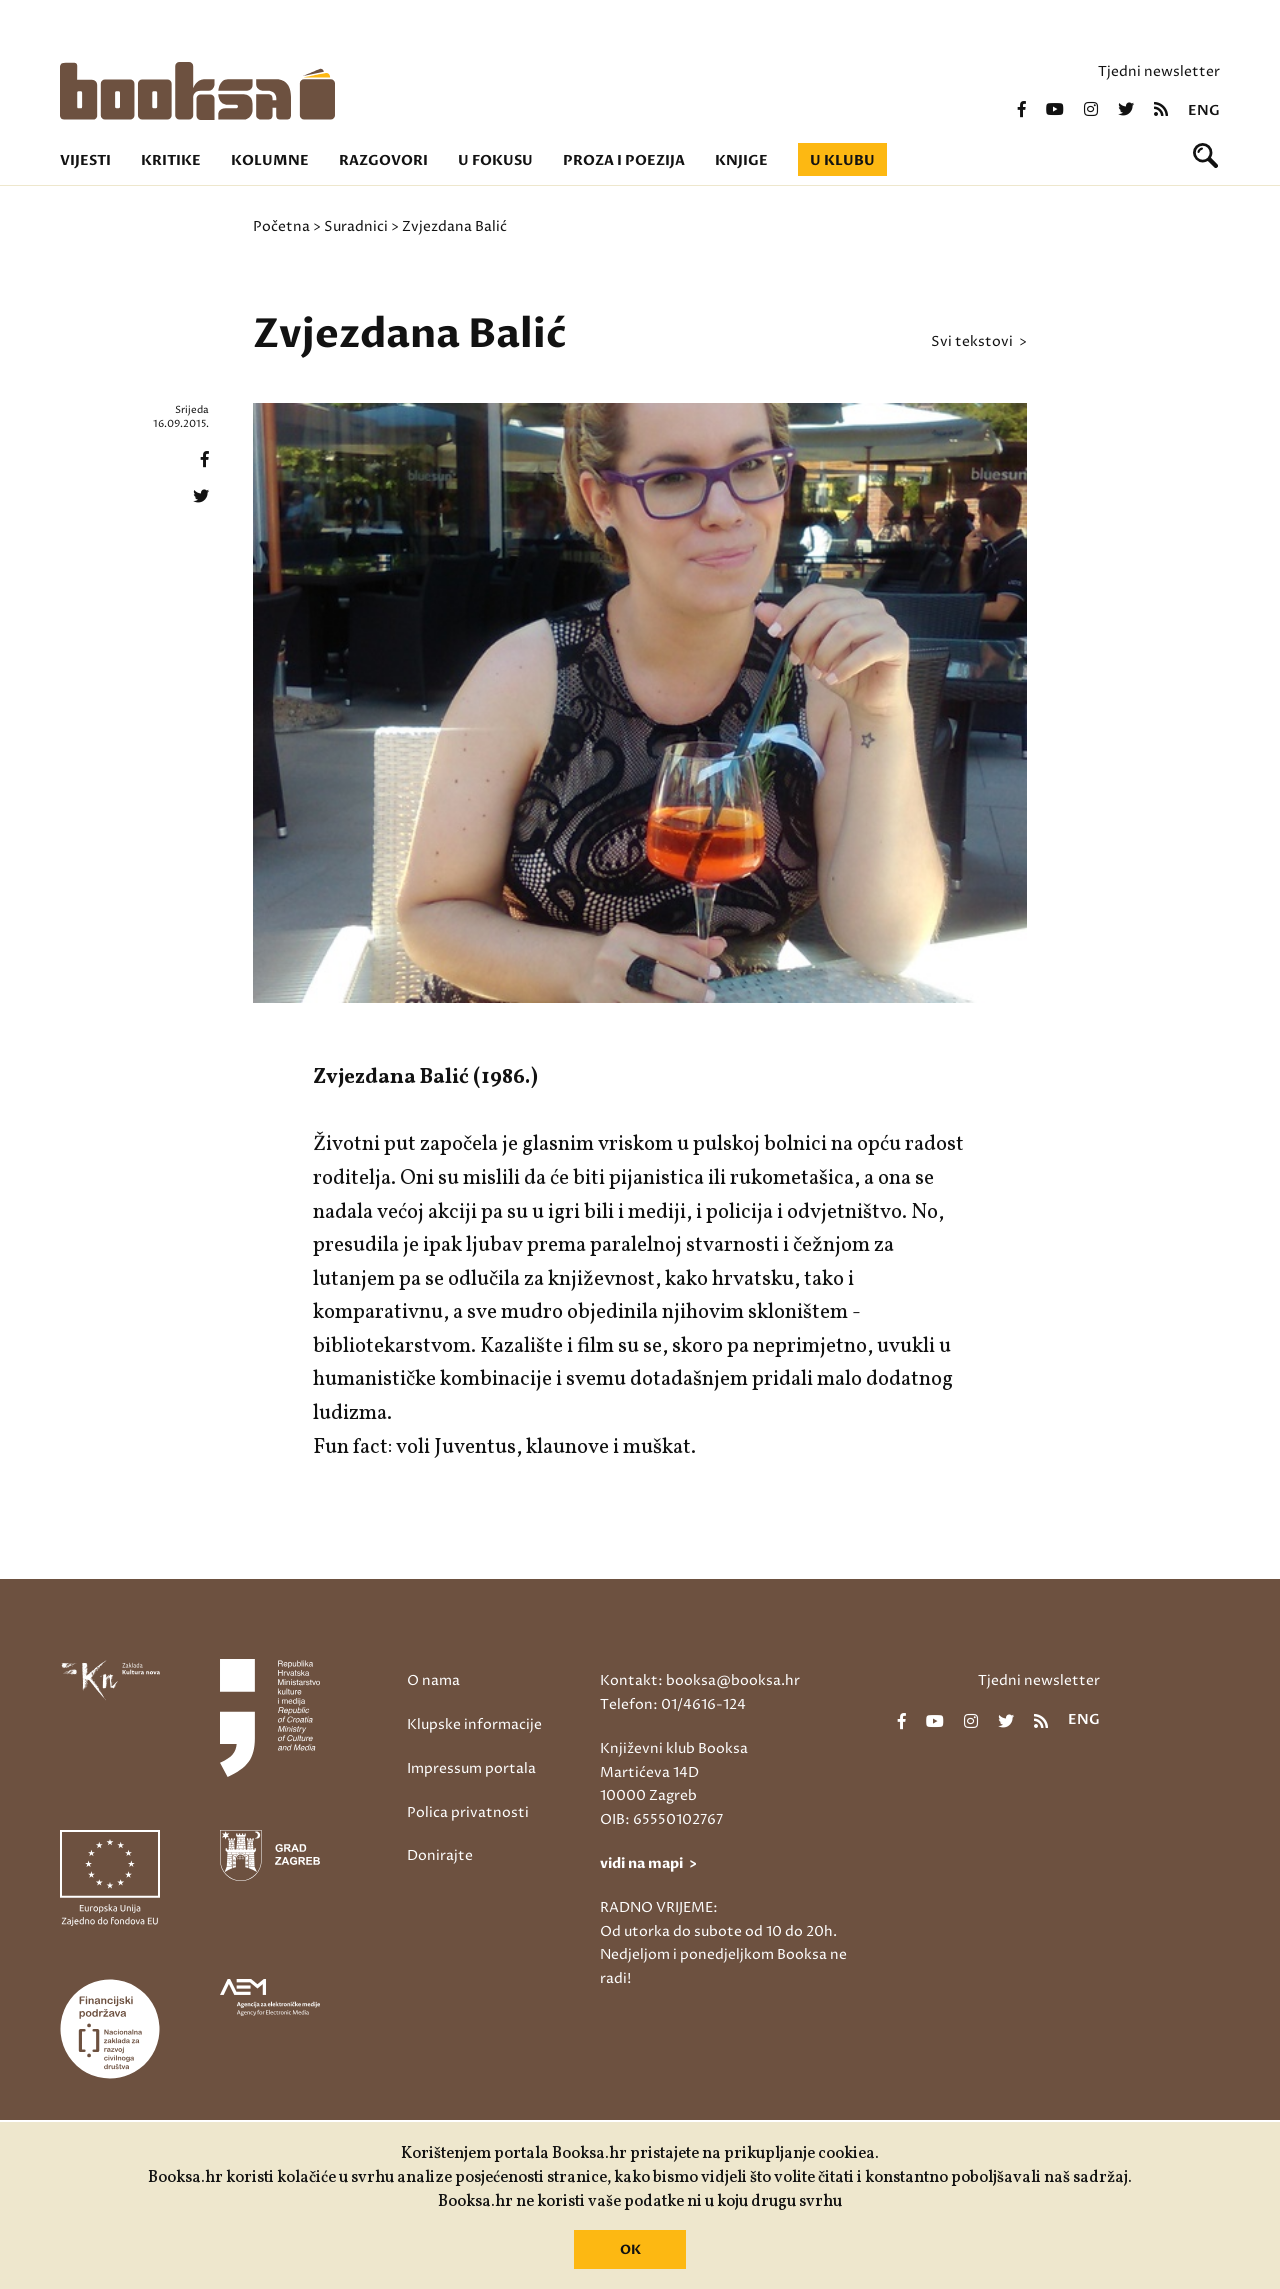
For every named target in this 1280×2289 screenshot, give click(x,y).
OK (630, 2250)
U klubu (842, 160)
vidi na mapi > (648, 1863)
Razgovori (383, 160)
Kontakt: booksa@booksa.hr (700, 1680)
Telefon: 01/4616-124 (673, 1704)
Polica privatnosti (468, 1812)
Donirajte (440, 1855)
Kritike (171, 160)
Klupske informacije (474, 1724)
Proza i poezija (624, 160)
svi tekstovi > (979, 342)
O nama (433, 1680)
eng (1204, 111)
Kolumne (270, 160)
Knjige (741, 160)
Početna (281, 226)
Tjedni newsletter (1159, 71)
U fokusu (495, 160)
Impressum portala (471, 1768)
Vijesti (85, 160)
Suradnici (356, 226)
